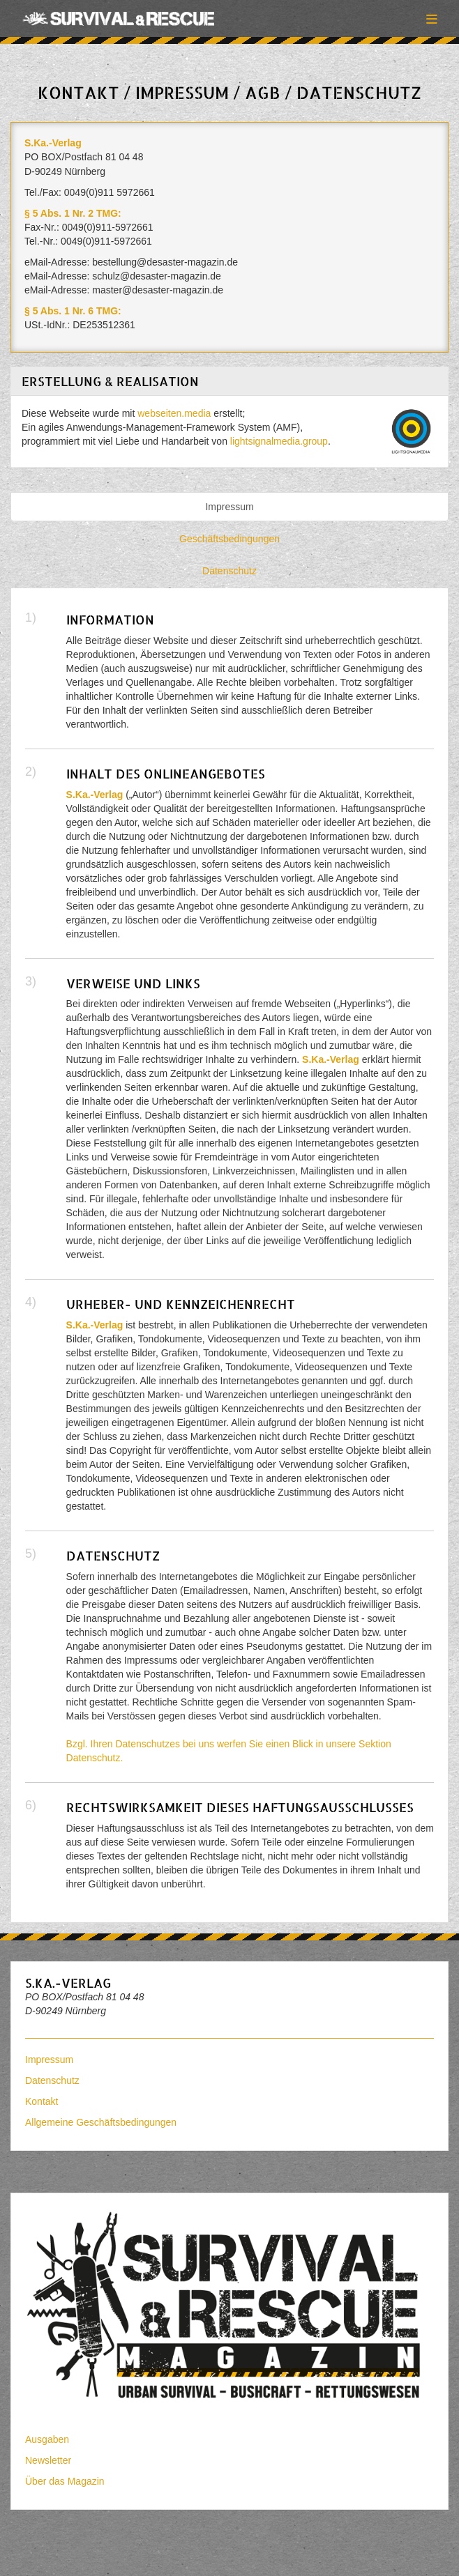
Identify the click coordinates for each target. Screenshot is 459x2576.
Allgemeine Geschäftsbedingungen (100, 2122)
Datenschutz (229, 570)
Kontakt (41, 2101)
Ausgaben (47, 2439)
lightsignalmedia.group (279, 441)
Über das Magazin (65, 2481)
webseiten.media (174, 413)
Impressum (229, 506)
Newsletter (48, 2460)
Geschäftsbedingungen (229, 538)
